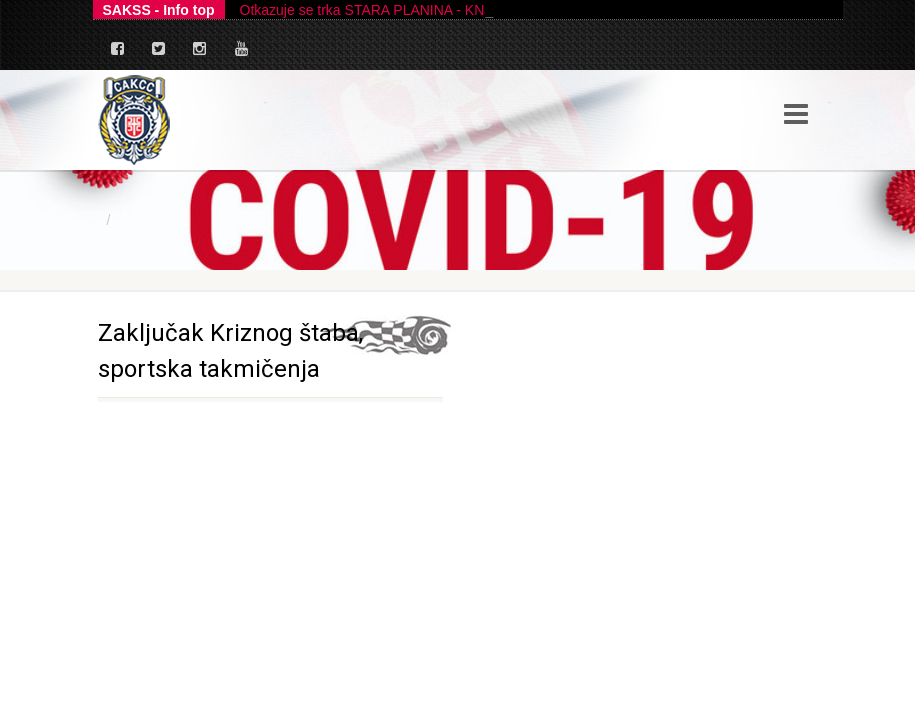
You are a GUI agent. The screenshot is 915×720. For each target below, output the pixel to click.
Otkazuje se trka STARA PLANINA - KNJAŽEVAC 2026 (411, 10)
